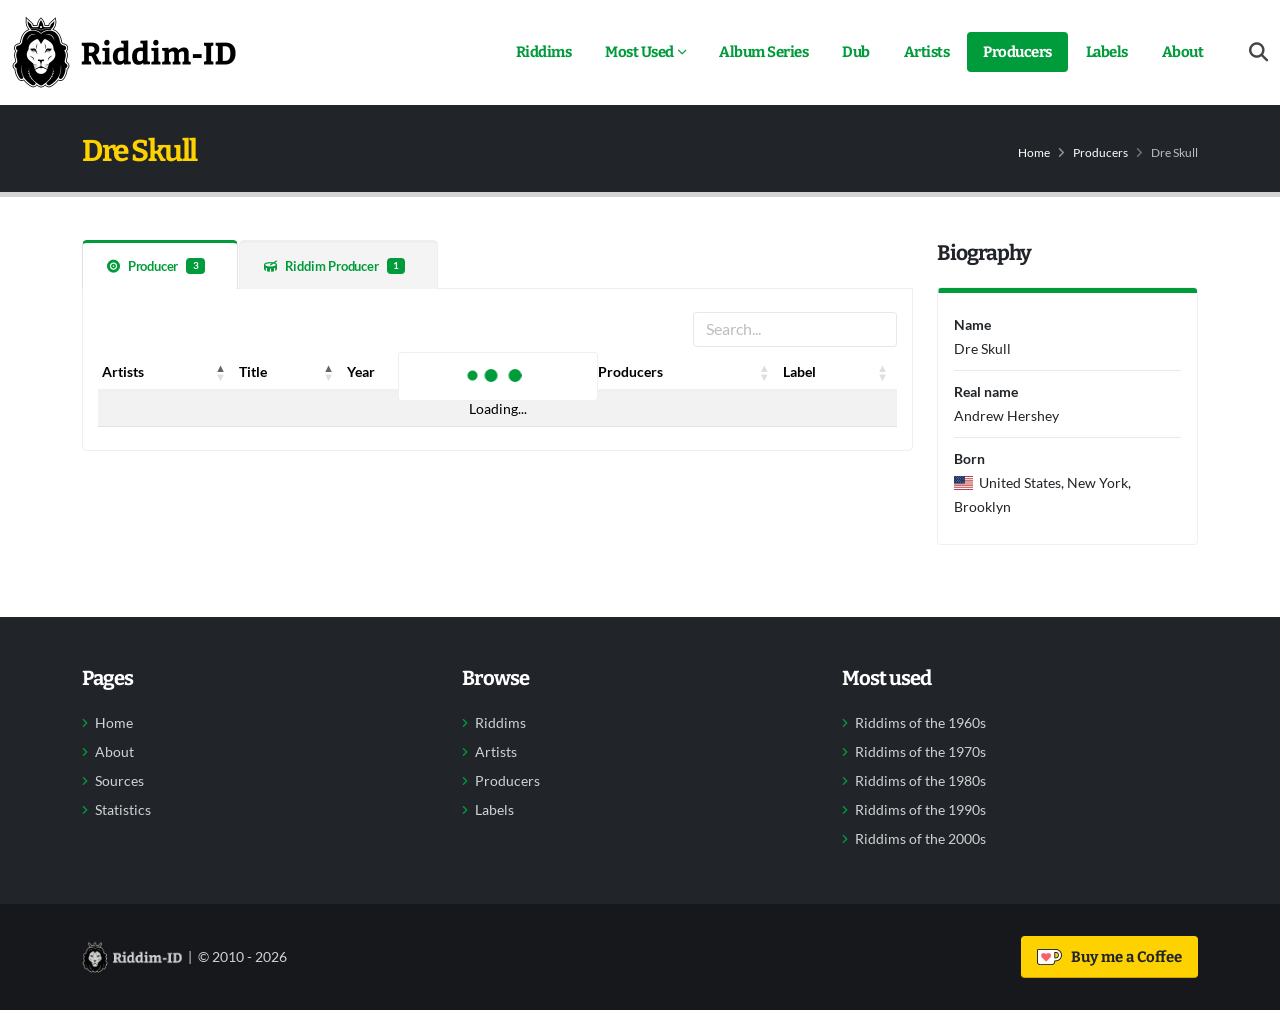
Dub (856, 52)
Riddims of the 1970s (920, 752)
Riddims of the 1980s (920, 781)
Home (1034, 152)
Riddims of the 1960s (920, 723)
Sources (119, 781)
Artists (927, 52)
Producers (1017, 52)
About (1183, 52)
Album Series (763, 52)
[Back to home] (124, 52)
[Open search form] (1258, 52)
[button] (221, 372)
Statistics (123, 810)
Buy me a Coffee (1109, 957)
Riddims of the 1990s (920, 810)
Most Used (639, 52)
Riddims (544, 52)
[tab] (160, 264)
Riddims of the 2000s (920, 839)
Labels (1107, 52)
